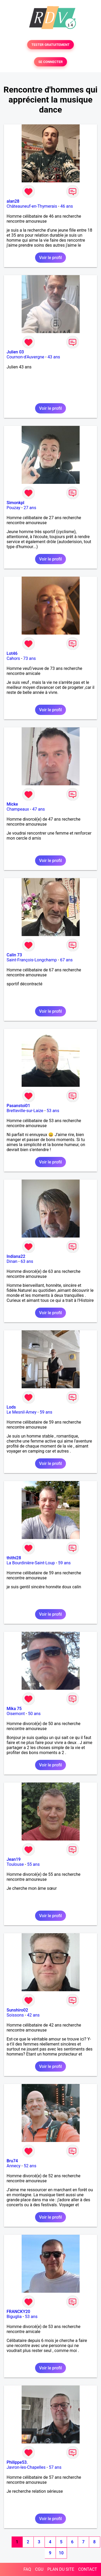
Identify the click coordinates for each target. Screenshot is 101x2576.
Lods (11, 1407)
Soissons (15, 2015)
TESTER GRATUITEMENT (50, 45)
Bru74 (12, 2160)
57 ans (55, 2467)
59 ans (46, 1412)
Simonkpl (15, 502)
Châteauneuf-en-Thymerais (32, 206)
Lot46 (12, 653)
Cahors (13, 658)
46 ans (66, 206)
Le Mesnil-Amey (21, 1412)
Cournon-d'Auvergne (25, 356)
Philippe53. (17, 2462)
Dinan (12, 1261)
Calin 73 (14, 954)
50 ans (34, 1713)
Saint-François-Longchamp (32, 959)
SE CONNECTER (50, 62)
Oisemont (16, 1713)
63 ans (27, 1261)
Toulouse (15, 1864)
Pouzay (13, 507)
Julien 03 (15, 351)
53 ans (53, 1110)
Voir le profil (50, 257)
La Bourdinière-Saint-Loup (31, 1562)
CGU (39, 2569)
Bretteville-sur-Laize (25, 1110)
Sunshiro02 (17, 2010)
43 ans (53, 356)
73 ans (29, 658)
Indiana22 (16, 1256)
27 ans (29, 507)
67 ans (66, 959)
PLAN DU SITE (60, 2569)
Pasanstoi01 (18, 1105)
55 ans (33, 1864)
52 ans (30, 2165)
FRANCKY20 (18, 2311)
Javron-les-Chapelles (26, 2467)
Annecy (14, 2165)
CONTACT (87, 2569)
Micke (12, 804)
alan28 (13, 201)
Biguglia (14, 2316)
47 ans (38, 809)
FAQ (27, 2569)
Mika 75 (14, 1708)
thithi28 (14, 1557)
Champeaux (18, 809)
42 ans (33, 2015)
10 (61, 2552)
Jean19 (14, 1859)
